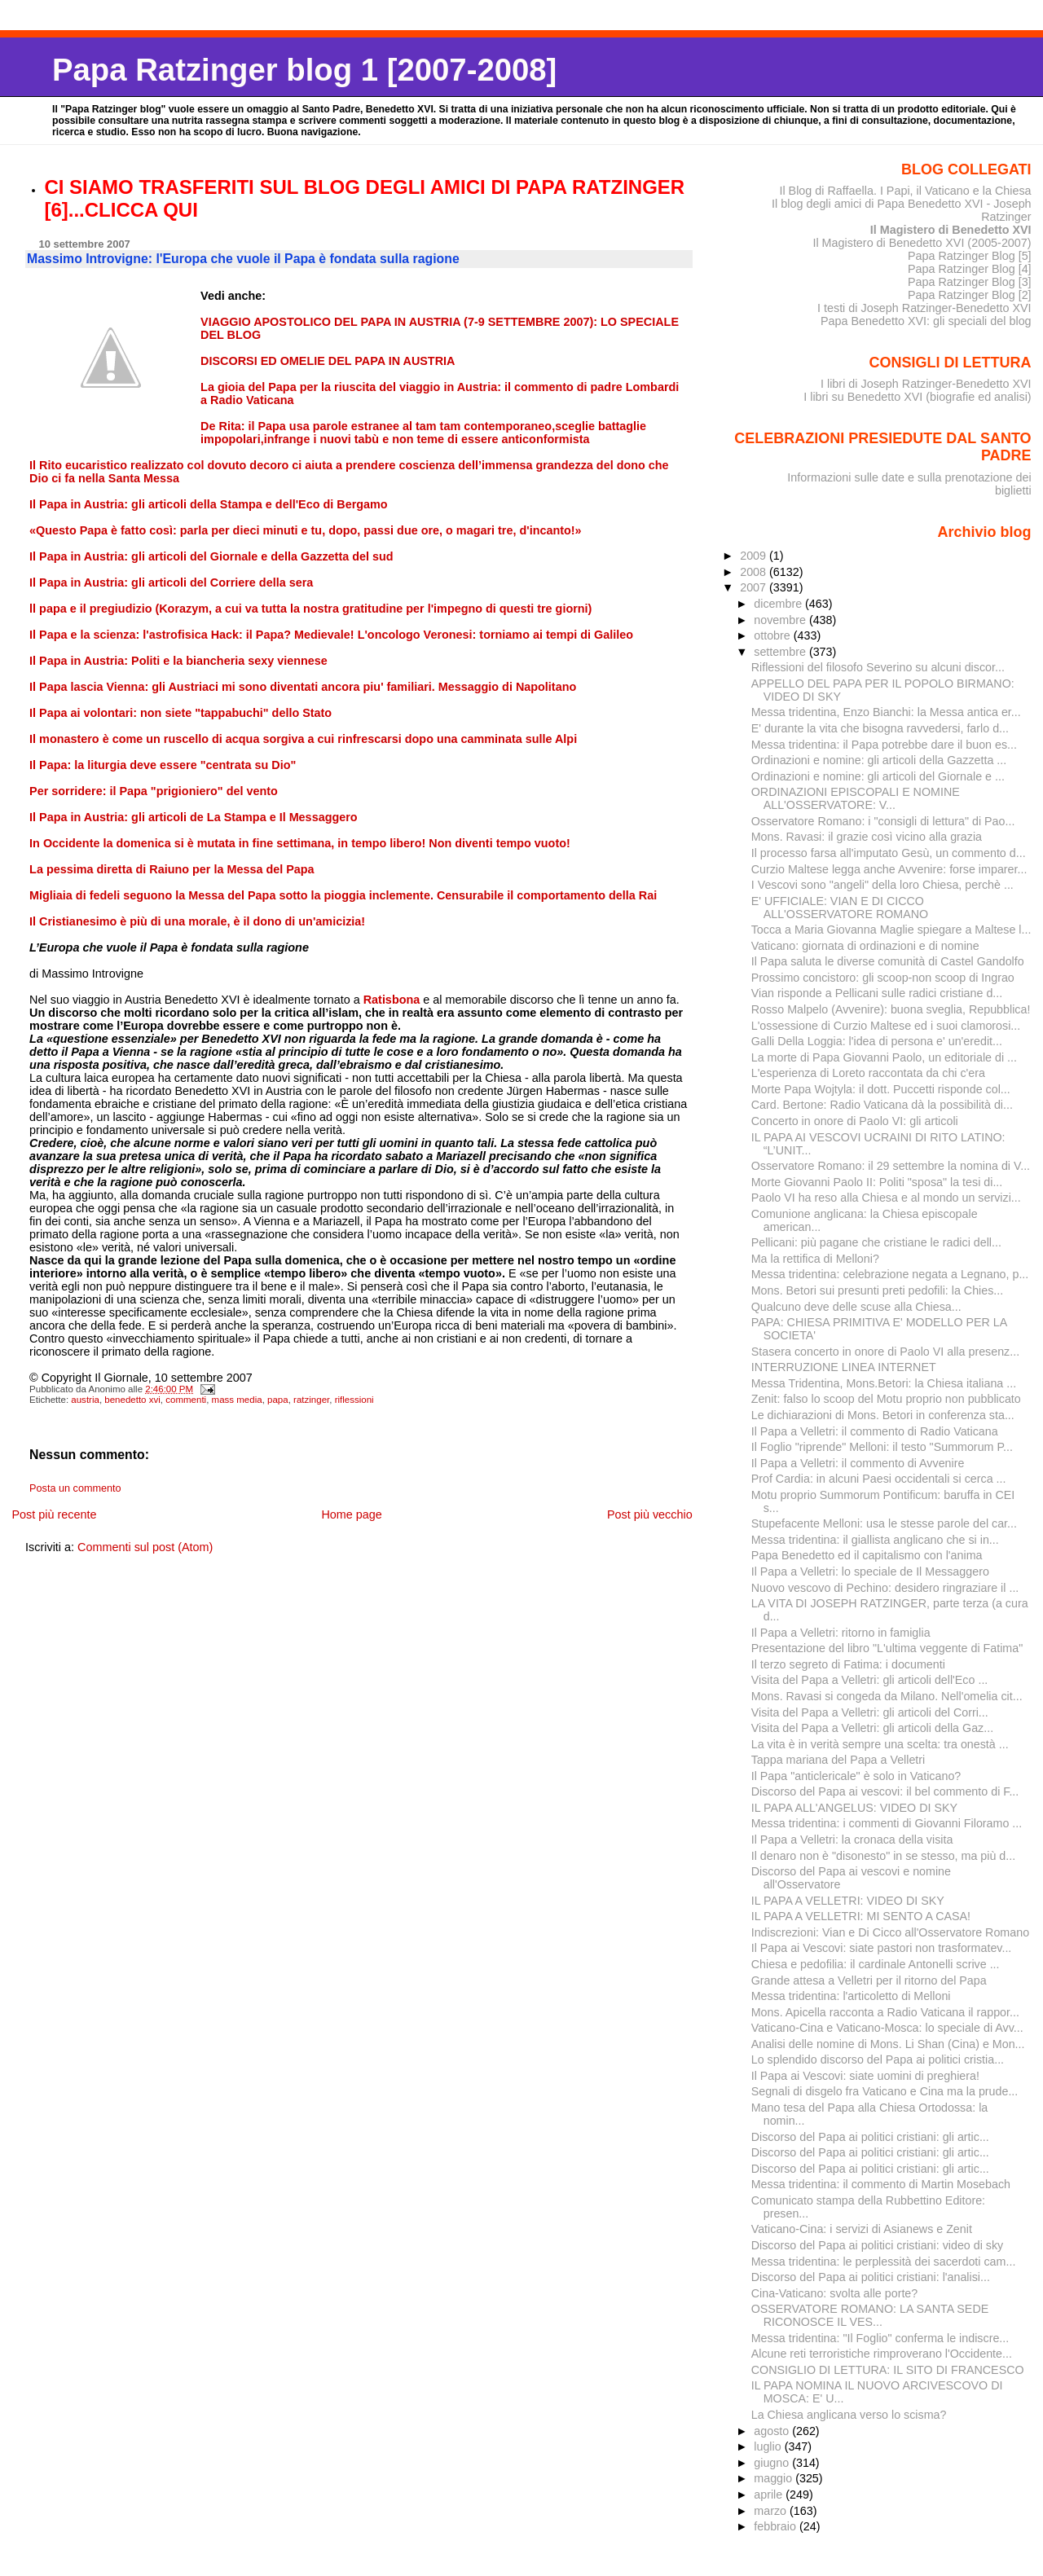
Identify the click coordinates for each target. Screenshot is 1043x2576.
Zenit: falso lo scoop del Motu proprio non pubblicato (886, 1398)
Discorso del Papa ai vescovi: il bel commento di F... (885, 1791)
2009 (754, 555)
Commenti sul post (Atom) (145, 1547)
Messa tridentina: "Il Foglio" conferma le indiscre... (880, 2338)
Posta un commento (75, 1488)
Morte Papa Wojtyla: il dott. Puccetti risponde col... (880, 1089)
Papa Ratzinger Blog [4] (970, 268)
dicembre (779, 603)
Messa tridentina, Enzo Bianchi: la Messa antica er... (886, 712)
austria (85, 1399)
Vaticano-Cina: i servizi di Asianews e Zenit (861, 2228)
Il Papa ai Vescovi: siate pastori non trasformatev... (881, 1947)
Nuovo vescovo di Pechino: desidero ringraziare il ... (885, 1587)
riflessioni (354, 1399)
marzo (772, 2510)
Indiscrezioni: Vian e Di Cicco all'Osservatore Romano (890, 1932)
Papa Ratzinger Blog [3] (970, 281)
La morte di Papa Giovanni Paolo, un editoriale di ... (884, 1057)
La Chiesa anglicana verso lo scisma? (849, 2414)
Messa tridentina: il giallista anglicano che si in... (875, 1539)
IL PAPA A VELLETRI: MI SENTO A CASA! (860, 1916)
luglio (769, 2446)
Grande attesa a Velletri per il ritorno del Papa (869, 1980)
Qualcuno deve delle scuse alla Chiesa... (856, 1306)
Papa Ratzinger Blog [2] (970, 294)
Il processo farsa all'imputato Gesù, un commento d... (888, 852)
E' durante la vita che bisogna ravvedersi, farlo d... (880, 728)
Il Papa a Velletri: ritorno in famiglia (841, 1632)
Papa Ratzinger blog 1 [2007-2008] (304, 69)
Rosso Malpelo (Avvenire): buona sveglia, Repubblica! (891, 1009)
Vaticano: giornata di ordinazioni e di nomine (865, 945)
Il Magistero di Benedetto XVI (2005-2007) (921, 242)
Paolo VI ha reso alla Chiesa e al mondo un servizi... (886, 1197)
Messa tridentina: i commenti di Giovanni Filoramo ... (887, 1823)
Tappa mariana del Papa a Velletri (838, 1759)
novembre (781, 619)
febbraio (776, 2526)
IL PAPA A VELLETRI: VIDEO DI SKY (847, 1900)
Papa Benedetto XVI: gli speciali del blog (926, 320)
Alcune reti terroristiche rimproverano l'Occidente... (881, 2353)
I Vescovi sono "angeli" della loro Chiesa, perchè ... (882, 884)
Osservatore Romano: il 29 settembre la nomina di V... (890, 1165)
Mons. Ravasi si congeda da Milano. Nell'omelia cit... (887, 1696)
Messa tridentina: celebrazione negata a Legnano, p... (890, 1274)
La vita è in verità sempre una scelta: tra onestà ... (880, 1744)
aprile (770, 2494)
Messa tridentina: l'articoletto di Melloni (851, 1995)
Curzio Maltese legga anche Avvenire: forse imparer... (889, 869)
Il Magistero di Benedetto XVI (951, 229)
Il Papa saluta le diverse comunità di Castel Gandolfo (887, 961)
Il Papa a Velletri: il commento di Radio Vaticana (874, 1431)
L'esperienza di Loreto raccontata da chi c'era (868, 1072)
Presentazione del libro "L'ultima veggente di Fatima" (887, 1648)
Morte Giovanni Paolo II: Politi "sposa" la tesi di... (877, 1182)
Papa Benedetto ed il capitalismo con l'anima (867, 1555)
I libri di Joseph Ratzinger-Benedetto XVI (926, 383)
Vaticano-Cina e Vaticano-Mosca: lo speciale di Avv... (887, 2027)
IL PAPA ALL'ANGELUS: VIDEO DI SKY (854, 1807)
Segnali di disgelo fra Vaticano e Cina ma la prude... (885, 2091)
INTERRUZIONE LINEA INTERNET (843, 1367)
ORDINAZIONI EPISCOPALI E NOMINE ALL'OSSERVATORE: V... (855, 798)
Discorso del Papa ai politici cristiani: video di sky (877, 2245)
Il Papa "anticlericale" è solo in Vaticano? (856, 1776)
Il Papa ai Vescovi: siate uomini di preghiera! (865, 2075)
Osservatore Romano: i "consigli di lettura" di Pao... (883, 821)
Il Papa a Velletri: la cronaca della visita (852, 1839)
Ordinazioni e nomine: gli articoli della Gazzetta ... (879, 760)
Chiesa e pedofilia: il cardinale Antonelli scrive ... (875, 1964)
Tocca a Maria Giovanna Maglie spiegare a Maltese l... (891, 929)
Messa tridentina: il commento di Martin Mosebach (880, 2184)
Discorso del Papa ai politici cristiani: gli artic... (870, 2136)
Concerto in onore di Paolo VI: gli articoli (854, 1121)
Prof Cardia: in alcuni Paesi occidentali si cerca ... (878, 1478)
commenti (185, 1399)
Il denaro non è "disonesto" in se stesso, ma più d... (883, 1855)
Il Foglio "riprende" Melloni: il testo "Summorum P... (882, 1446)
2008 (754, 571)
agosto (773, 2431)
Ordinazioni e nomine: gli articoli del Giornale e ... (878, 776)
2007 (754, 587)
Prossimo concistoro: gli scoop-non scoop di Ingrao (882, 977)
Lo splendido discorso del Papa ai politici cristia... (877, 2059)
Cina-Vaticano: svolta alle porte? (834, 2293)
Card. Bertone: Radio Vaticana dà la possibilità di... (882, 1104)
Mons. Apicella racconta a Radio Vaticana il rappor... (885, 2012)
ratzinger (311, 1399)
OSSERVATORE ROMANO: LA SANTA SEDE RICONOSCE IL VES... (870, 2315)
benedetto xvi (132, 1399)
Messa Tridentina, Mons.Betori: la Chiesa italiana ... (883, 1383)
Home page (351, 1514)
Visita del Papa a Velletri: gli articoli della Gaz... (872, 1727)
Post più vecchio (650, 1514)
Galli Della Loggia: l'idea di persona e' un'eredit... (876, 1041)
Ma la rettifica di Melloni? (815, 1258)
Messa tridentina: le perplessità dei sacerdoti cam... (883, 2261)
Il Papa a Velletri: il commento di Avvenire (858, 1463)
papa (277, 1399)
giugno (773, 2462)
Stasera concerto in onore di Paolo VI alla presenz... (885, 1351)
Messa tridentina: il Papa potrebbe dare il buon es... (884, 744)
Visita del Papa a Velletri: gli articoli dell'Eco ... (869, 1679)
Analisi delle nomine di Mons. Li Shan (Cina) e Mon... (888, 2044)
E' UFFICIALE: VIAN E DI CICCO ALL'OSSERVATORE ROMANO (839, 908)
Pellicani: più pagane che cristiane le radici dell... (876, 1242)
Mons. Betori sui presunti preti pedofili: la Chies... (877, 1290)
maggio (774, 2478)
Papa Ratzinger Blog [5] (970, 255)
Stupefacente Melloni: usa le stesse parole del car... (884, 1523)
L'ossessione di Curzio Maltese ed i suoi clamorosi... (886, 1025)
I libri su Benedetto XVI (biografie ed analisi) (917, 396)
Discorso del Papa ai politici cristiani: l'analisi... (870, 2277)
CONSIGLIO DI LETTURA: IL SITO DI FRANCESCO (887, 2369)
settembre (781, 651)
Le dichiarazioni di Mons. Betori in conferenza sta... (882, 1415)
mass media (237, 1399)
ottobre (774, 635)
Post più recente (53, 1514)
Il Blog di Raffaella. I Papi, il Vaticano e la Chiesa (905, 190)
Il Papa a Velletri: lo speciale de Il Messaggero (870, 1571)
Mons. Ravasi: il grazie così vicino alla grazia (866, 836)
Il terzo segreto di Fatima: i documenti (848, 1664)
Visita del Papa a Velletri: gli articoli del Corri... (869, 1712)
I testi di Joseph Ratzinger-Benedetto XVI (924, 307)
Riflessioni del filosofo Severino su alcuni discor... (878, 667)
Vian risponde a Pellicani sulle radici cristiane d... (877, 993)
